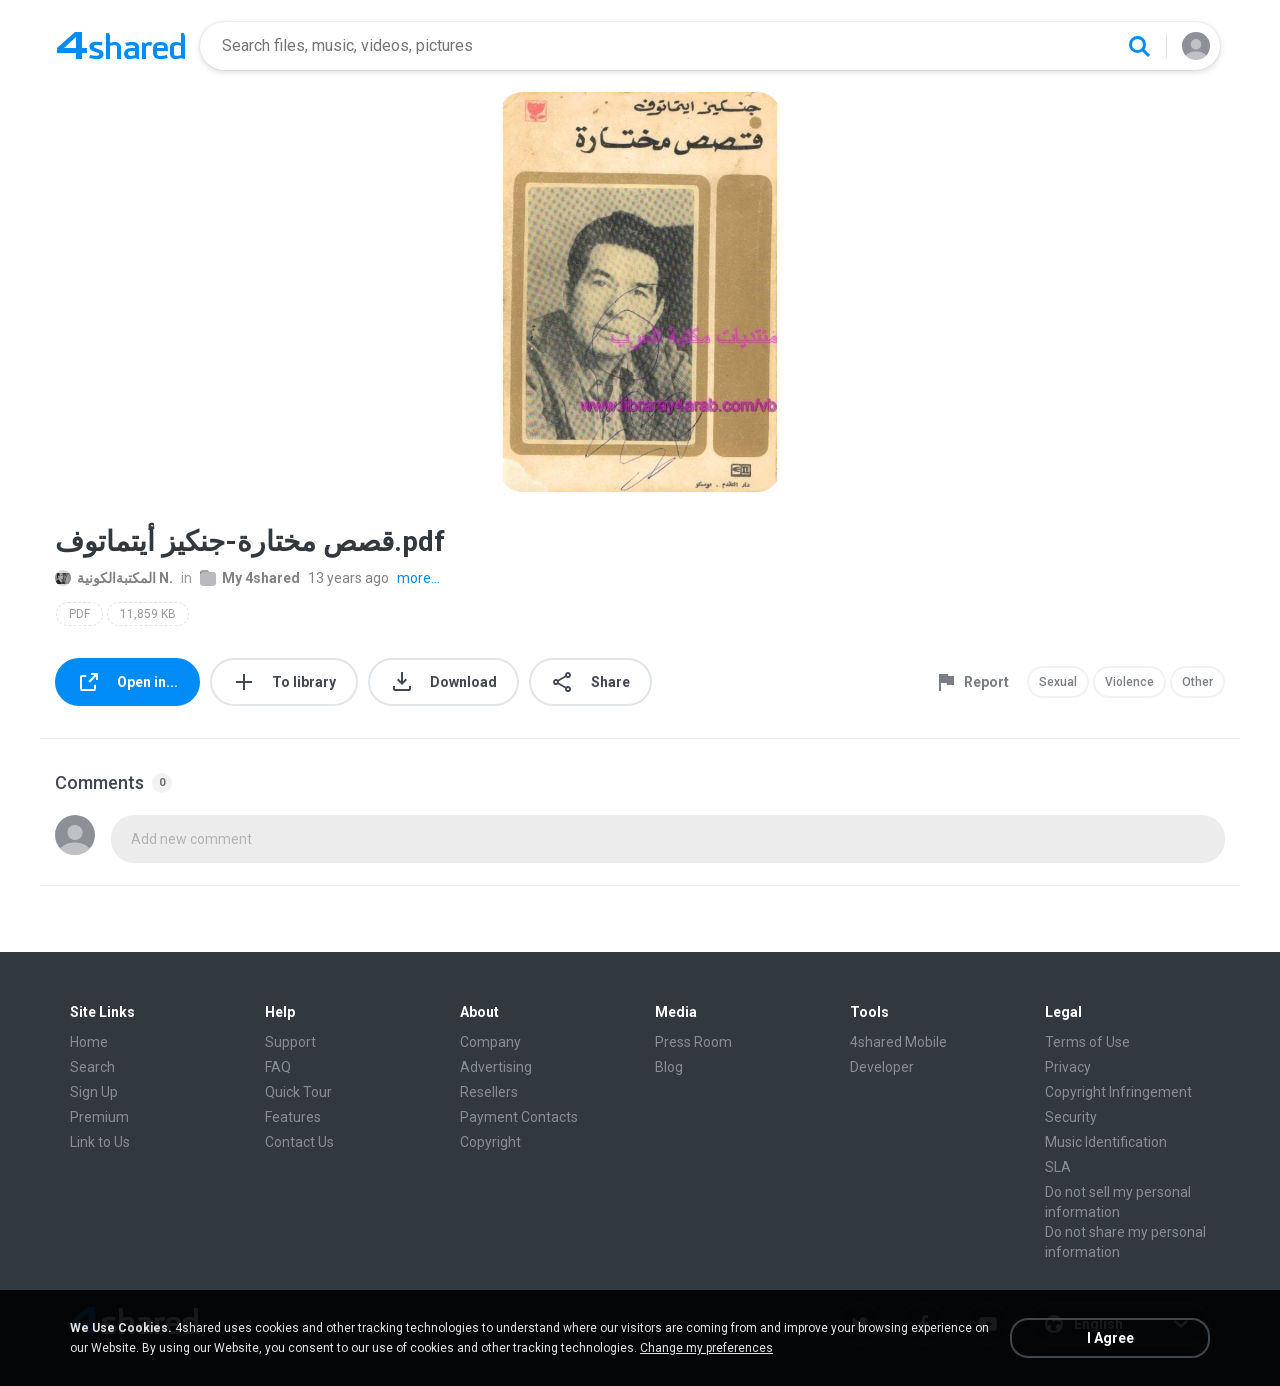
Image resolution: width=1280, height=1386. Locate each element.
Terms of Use (1087, 1042)
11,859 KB (148, 614)
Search (92, 1067)
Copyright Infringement (1118, 1092)
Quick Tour (298, 1092)
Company (490, 1042)
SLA (1058, 1167)
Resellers (489, 1092)
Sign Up (94, 1092)
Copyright (490, 1142)
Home (89, 1042)
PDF (79, 614)
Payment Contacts (519, 1117)
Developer (882, 1067)
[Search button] (1139, 46)
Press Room (693, 1042)
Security (1071, 1117)
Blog (669, 1067)
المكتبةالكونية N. (114, 578)
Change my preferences (706, 1348)
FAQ (278, 1067)
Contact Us (299, 1142)
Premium (99, 1117)
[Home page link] (121, 46)
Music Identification (1106, 1142)
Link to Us (100, 1142)
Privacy (1068, 1067)
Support (290, 1042)
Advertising (496, 1067)
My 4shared (250, 578)
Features (293, 1117)
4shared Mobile (898, 1042)
